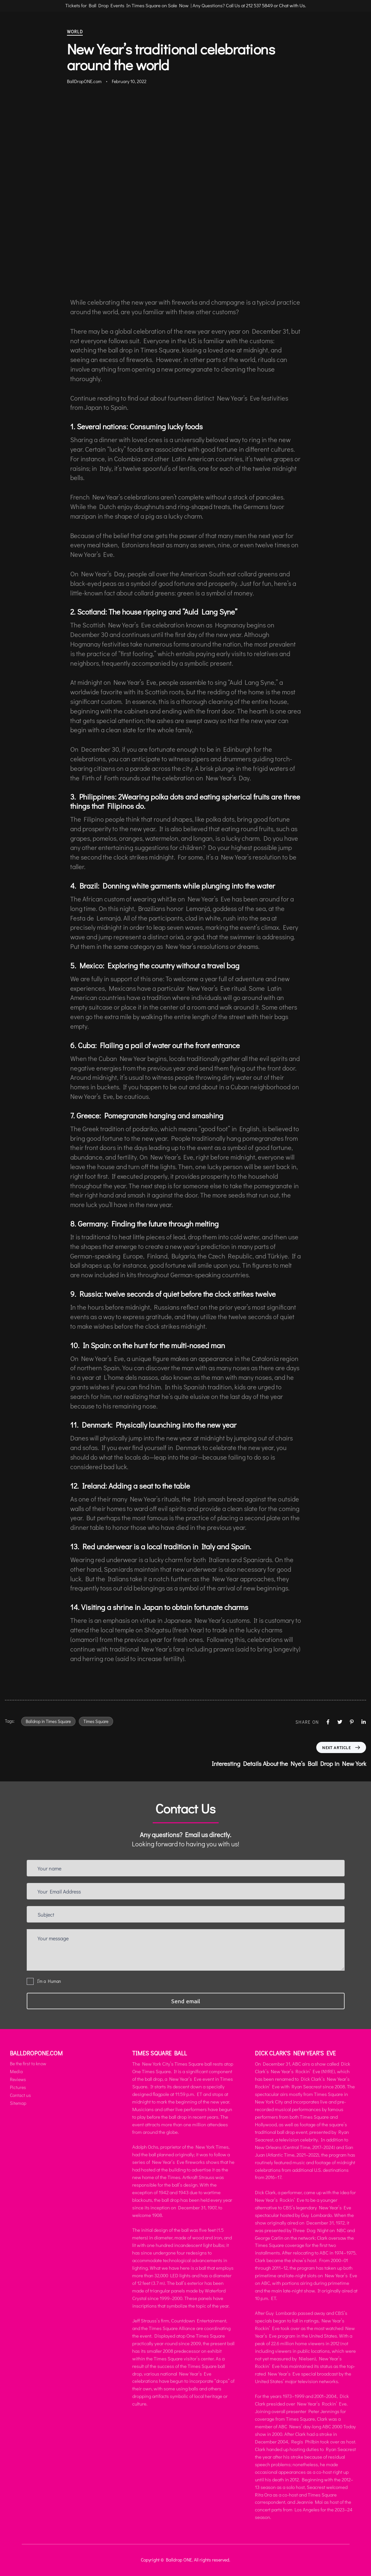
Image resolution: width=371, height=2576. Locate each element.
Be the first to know (28, 2063)
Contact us (20, 2095)
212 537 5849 (259, 5)
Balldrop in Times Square (48, 1721)
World (75, 31)
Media (16, 2071)
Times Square (95, 1721)
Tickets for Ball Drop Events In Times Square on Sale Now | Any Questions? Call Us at (155, 5)
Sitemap (18, 2103)
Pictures (18, 2087)
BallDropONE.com (84, 81)
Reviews (18, 2079)
